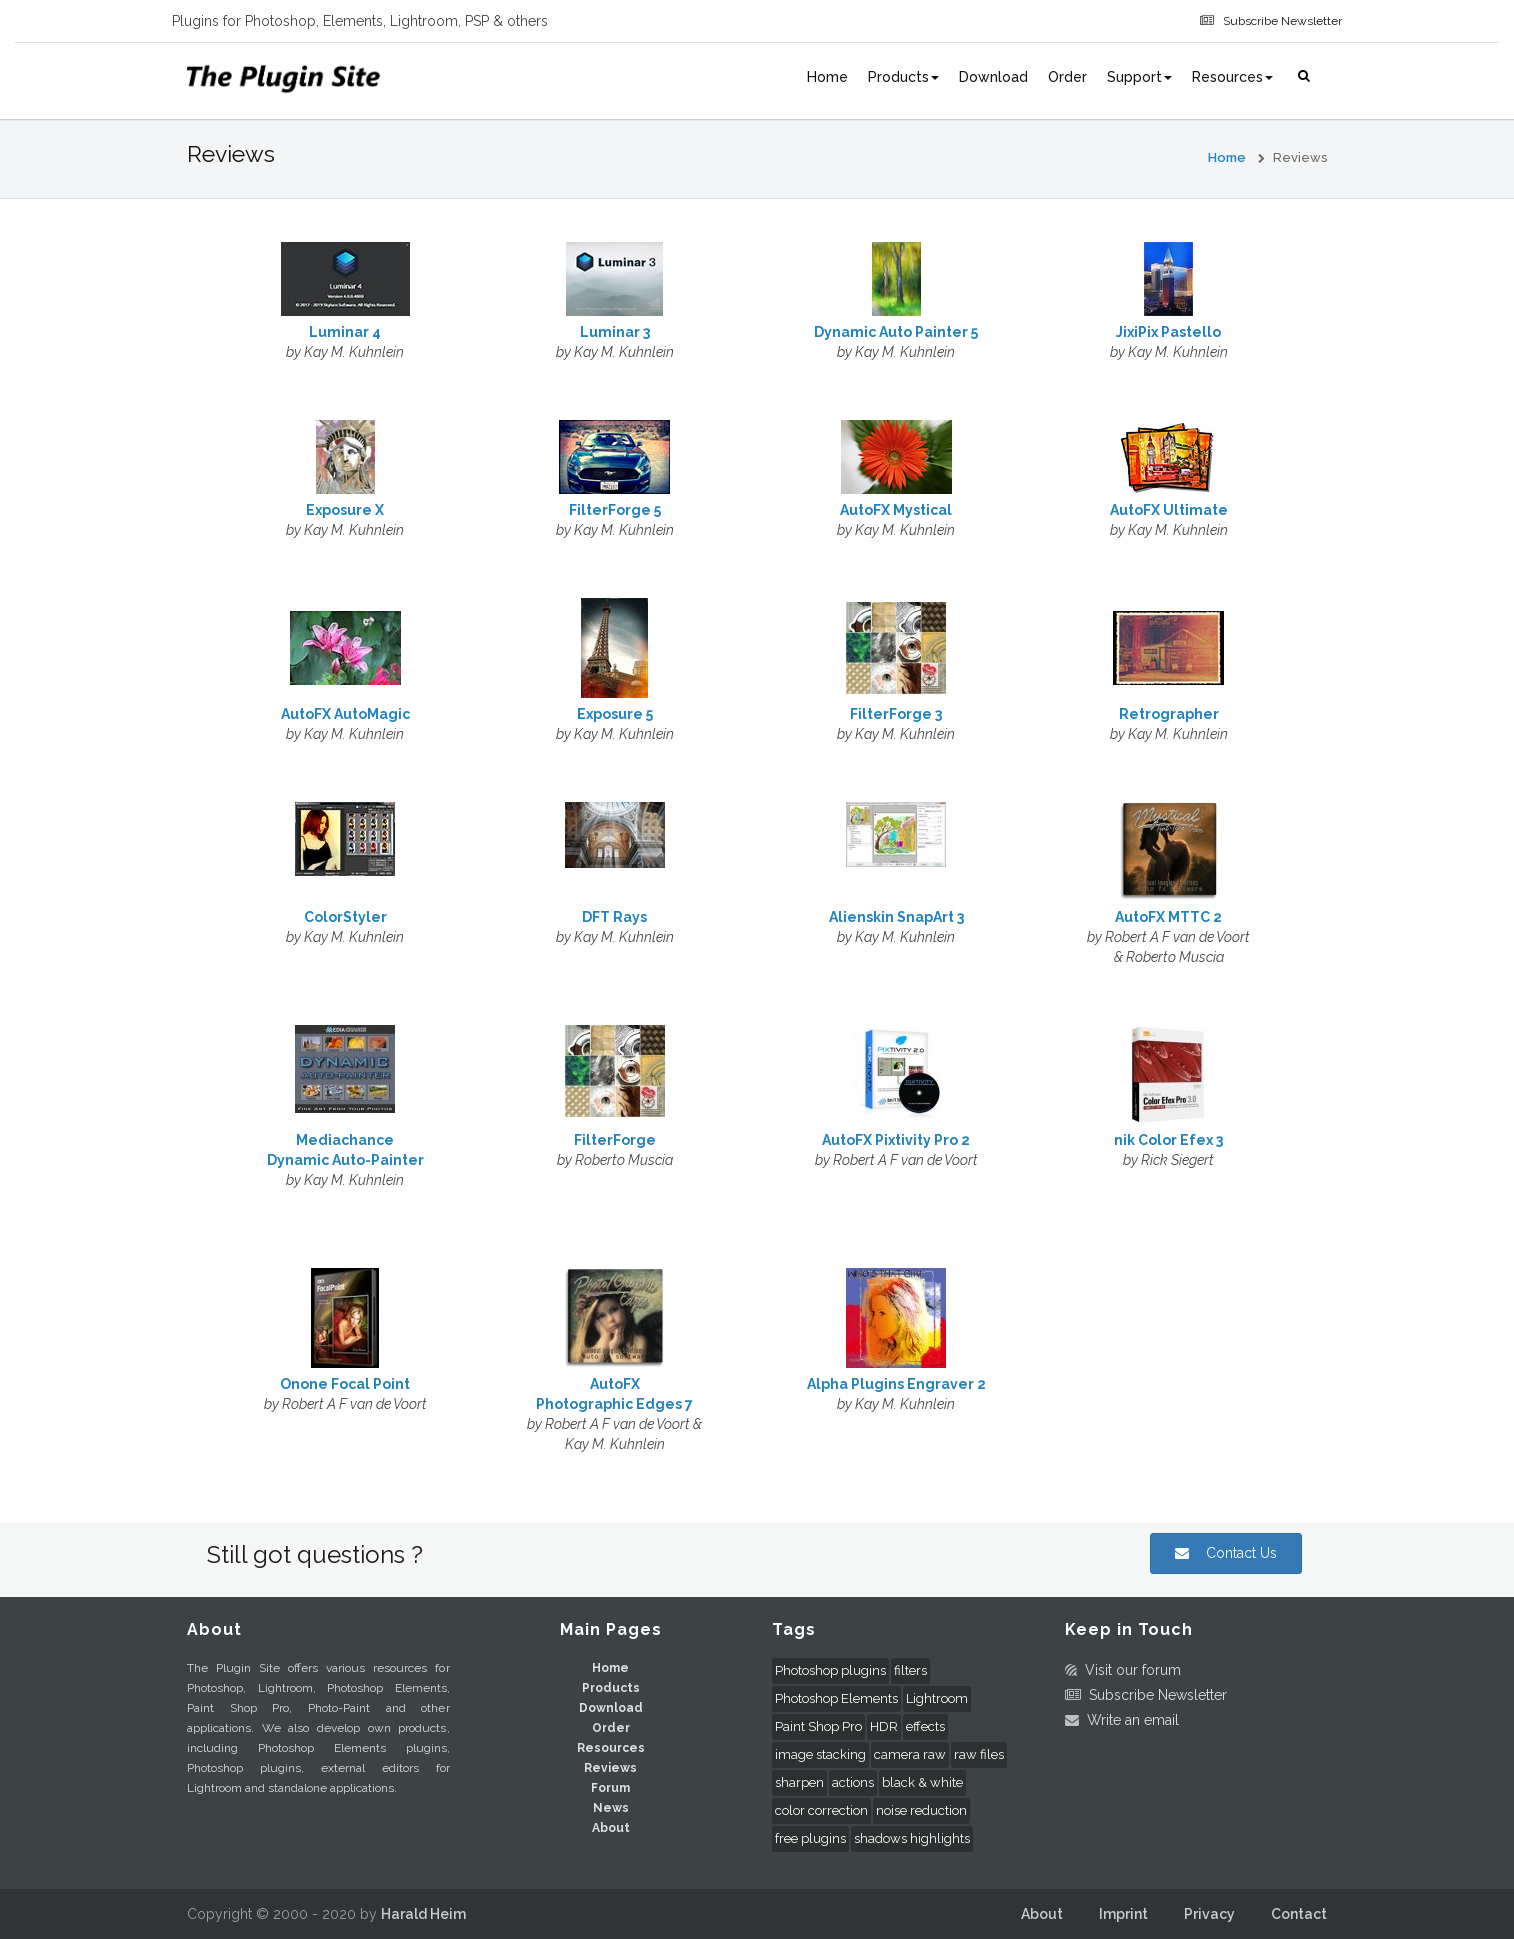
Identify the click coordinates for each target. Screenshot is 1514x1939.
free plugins (810, 1838)
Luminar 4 (345, 332)
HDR (884, 1726)
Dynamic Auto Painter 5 (896, 332)
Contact (1299, 1914)
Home (827, 77)
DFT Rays (614, 917)
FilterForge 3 (896, 714)
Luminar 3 (615, 332)
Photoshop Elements (836, 1698)
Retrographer (1169, 714)
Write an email (1129, 1720)
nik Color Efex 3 (1168, 1140)
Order (1067, 77)
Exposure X (345, 510)
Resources (1232, 77)
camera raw (910, 1754)
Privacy (1209, 1914)
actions (853, 1782)
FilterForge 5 (615, 510)
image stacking (820, 1754)
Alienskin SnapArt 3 (896, 917)
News (611, 1808)
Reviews (610, 1768)
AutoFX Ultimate (1169, 510)
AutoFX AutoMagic (345, 714)
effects (925, 1726)
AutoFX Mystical (896, 510)
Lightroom (937, 1698)
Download (993, 77)
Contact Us (1226, 1553)
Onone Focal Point (345, 1384)
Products (903, 77)
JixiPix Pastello (1168, 332)
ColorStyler (345, 917)
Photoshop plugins (830, 1670)
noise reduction (921, 1810)
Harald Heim (423, 1914)
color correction (821, 1810)
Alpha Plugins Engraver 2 (896, 1384)
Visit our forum (1129, 1670)
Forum (610, 1788)
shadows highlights (912, 1838)
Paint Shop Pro (818, 1726)
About (611, 1828)
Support (1139, 77)
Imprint (1123, 1914)
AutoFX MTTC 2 (1168, 917)
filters (910, 1670)
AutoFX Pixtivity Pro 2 (896, 1140)
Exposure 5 (615, 714)
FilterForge (615, 1140)
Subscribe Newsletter (1279, 21)
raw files (979, 1754)
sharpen (799, 1782)
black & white (922, 1782)
